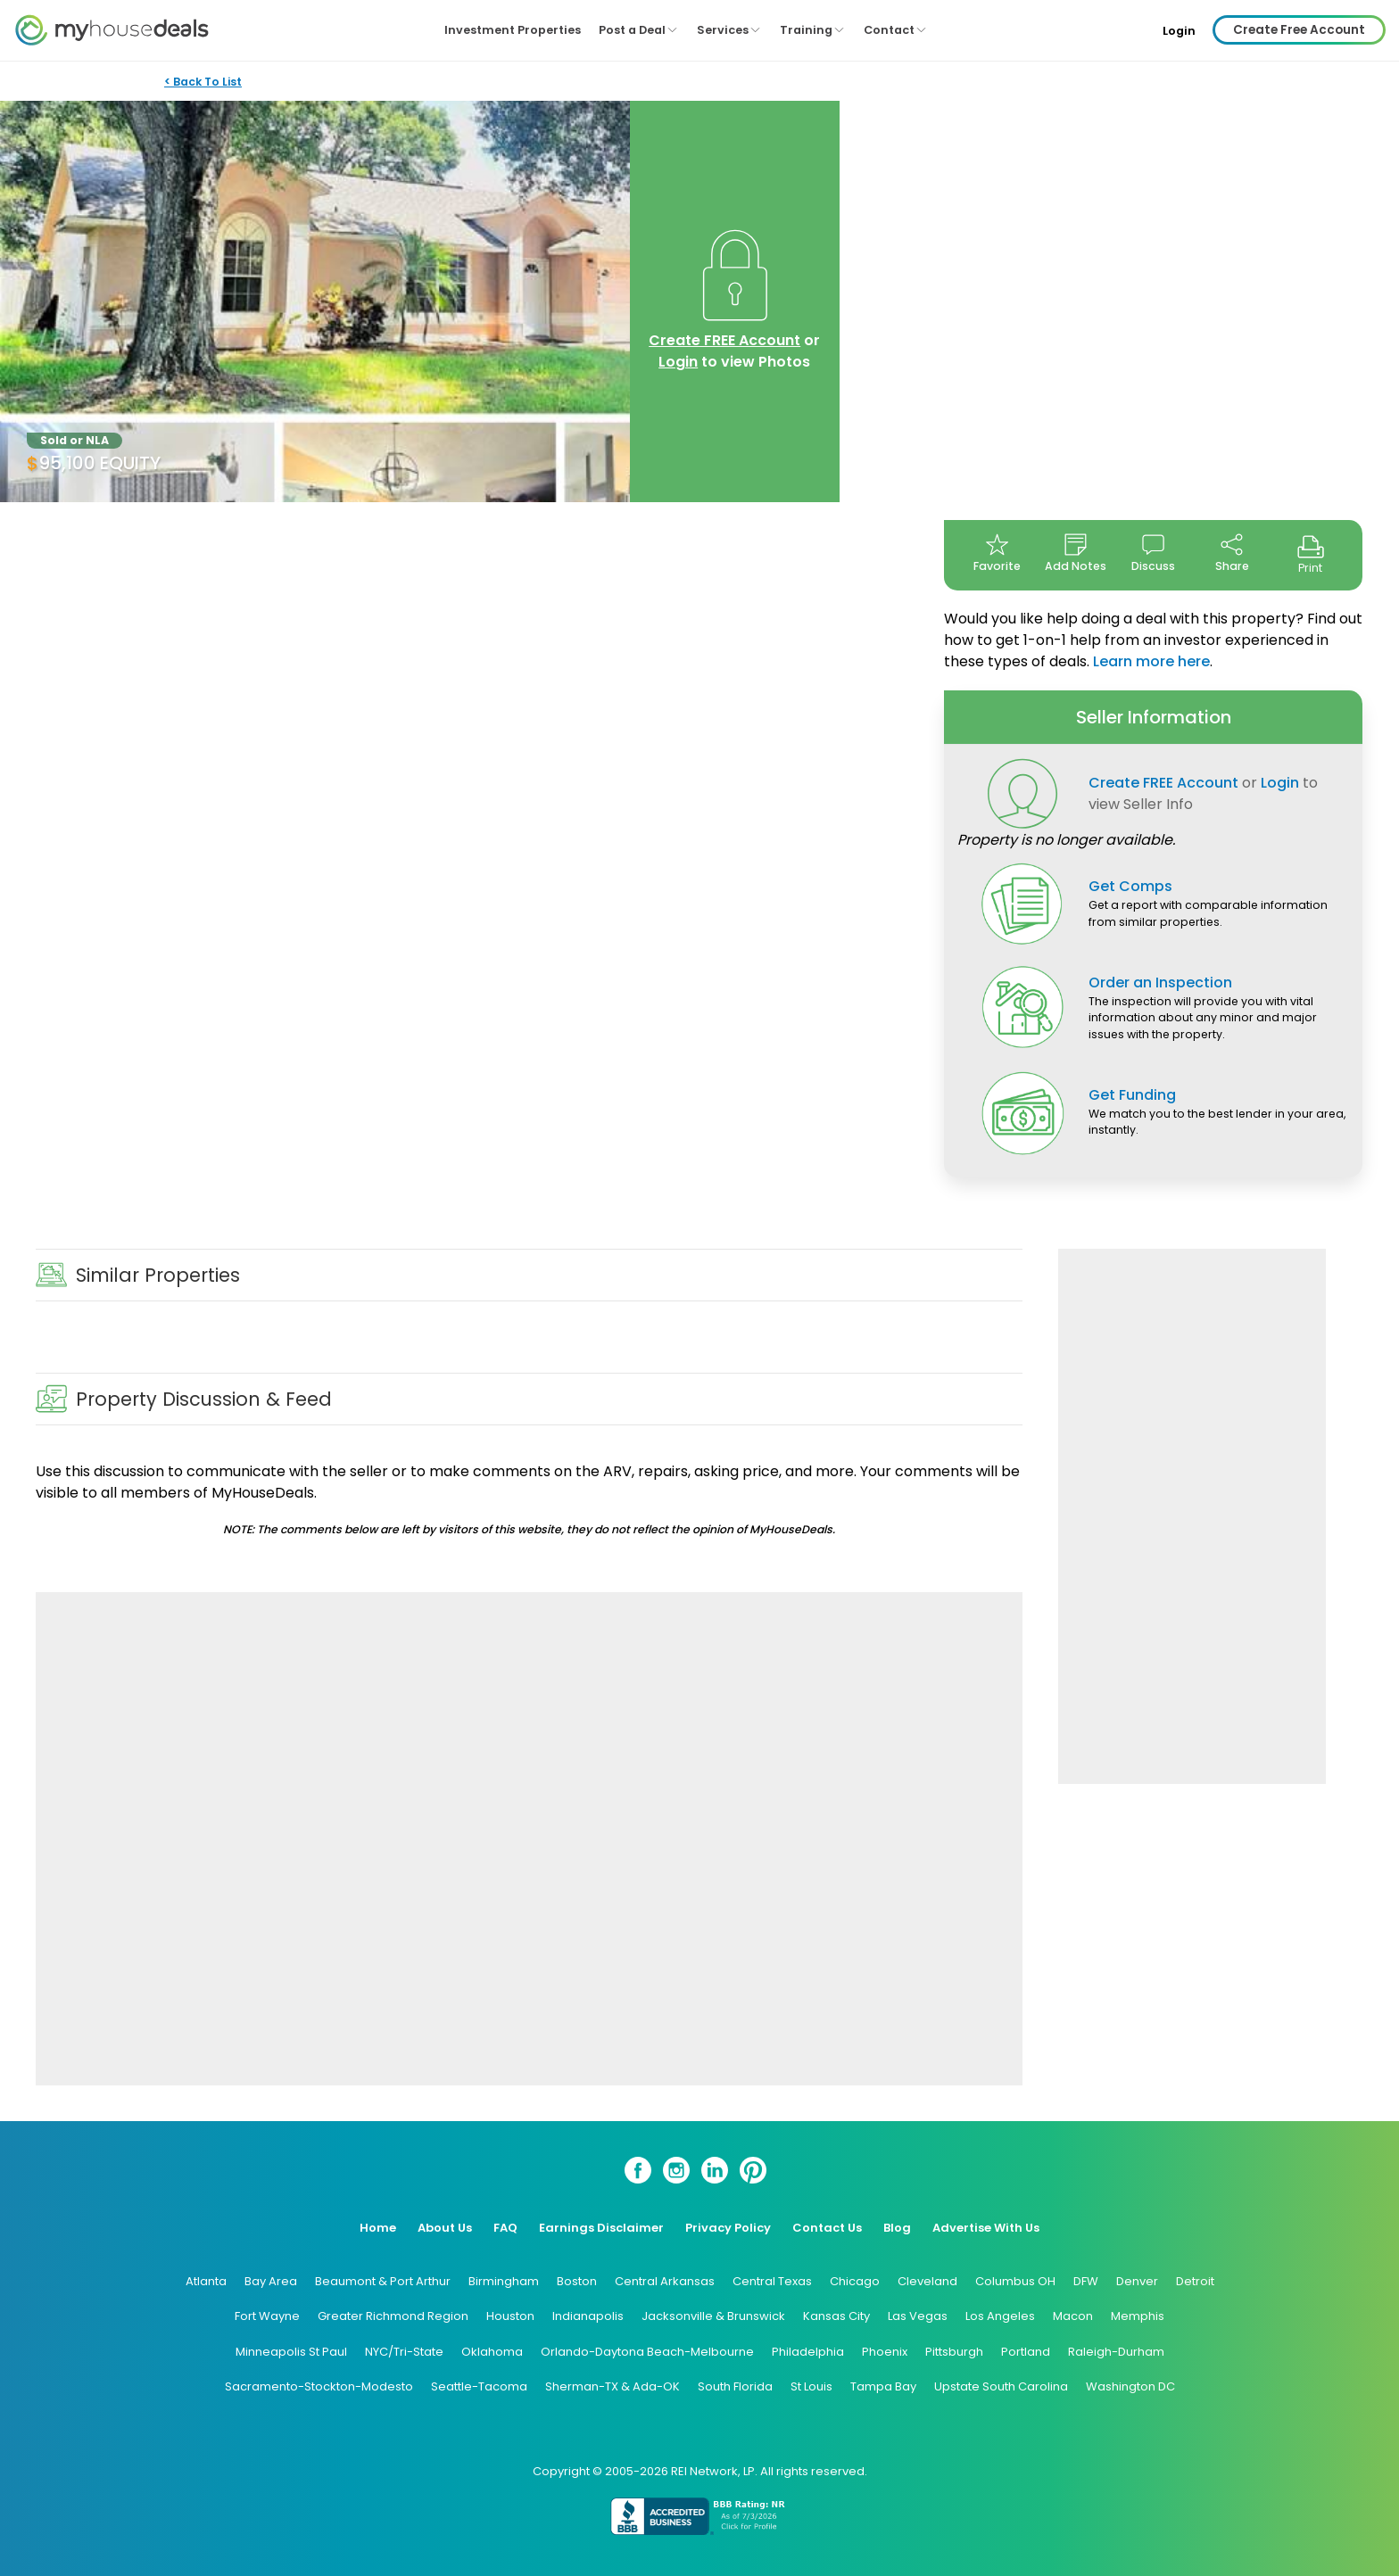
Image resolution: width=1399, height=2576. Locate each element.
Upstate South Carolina (1001, 2386)
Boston (577, 2281)
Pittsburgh (954, 2351)
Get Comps (1130, 886)
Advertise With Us (985, 2227)
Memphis (1137, 2316)
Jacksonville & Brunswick (713, 2316)
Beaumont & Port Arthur (383, 2281)
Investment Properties (512, 30)
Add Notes (1075, 553)
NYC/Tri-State (404, 2351)
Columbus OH (1015, 2281)
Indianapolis (588, 2316)
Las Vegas (918, 2316)
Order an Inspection (1160, 982)
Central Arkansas (665, 2281)
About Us (445, 2227)
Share (1232, 553)
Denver (1137, 2281)
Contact (896, 30)
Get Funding (1132, 1095)
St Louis (811, 2386)
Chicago (855, 2281)
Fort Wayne (267, 2316)
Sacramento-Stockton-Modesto (319, 2386)
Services (729, 30)
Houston (510, 2316)
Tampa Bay (883, 2386)
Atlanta (206, 2281)
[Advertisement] (529, 1838)
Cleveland (927, 2281)
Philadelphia (808, 2351)
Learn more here (1151, 661)
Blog (897, 2227)
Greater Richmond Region (393, 2316)
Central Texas (772, 2281)
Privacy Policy (728, 2227)
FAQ (505, 2227)
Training (813, 30)
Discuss (1153, 553)
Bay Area (270, 2281)
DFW (1085, 2281)
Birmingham (503, 2281)
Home (378, 2227)
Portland (1025, 2351)
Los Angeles (1000, 2316)
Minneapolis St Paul (291, 2351)
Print (1310, 554)
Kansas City (836, 2316)
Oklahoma (492, 2351)
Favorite (997, 553)
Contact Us (827, 2227)
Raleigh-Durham (1116, 2351)
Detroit (1195, 2281)
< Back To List (203, 81)
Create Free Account (1299, 29)
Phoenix (884, 2351)
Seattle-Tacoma (479, 2386)
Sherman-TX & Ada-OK (612, 2386)
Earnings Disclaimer (601, 2227)
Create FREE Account (724, 340)
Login (1179, 31)
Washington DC (1130, 2386)
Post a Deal (639, 30)
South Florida (735, 2386)
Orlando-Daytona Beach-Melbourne (647, 2351)
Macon (1073, 2316)
